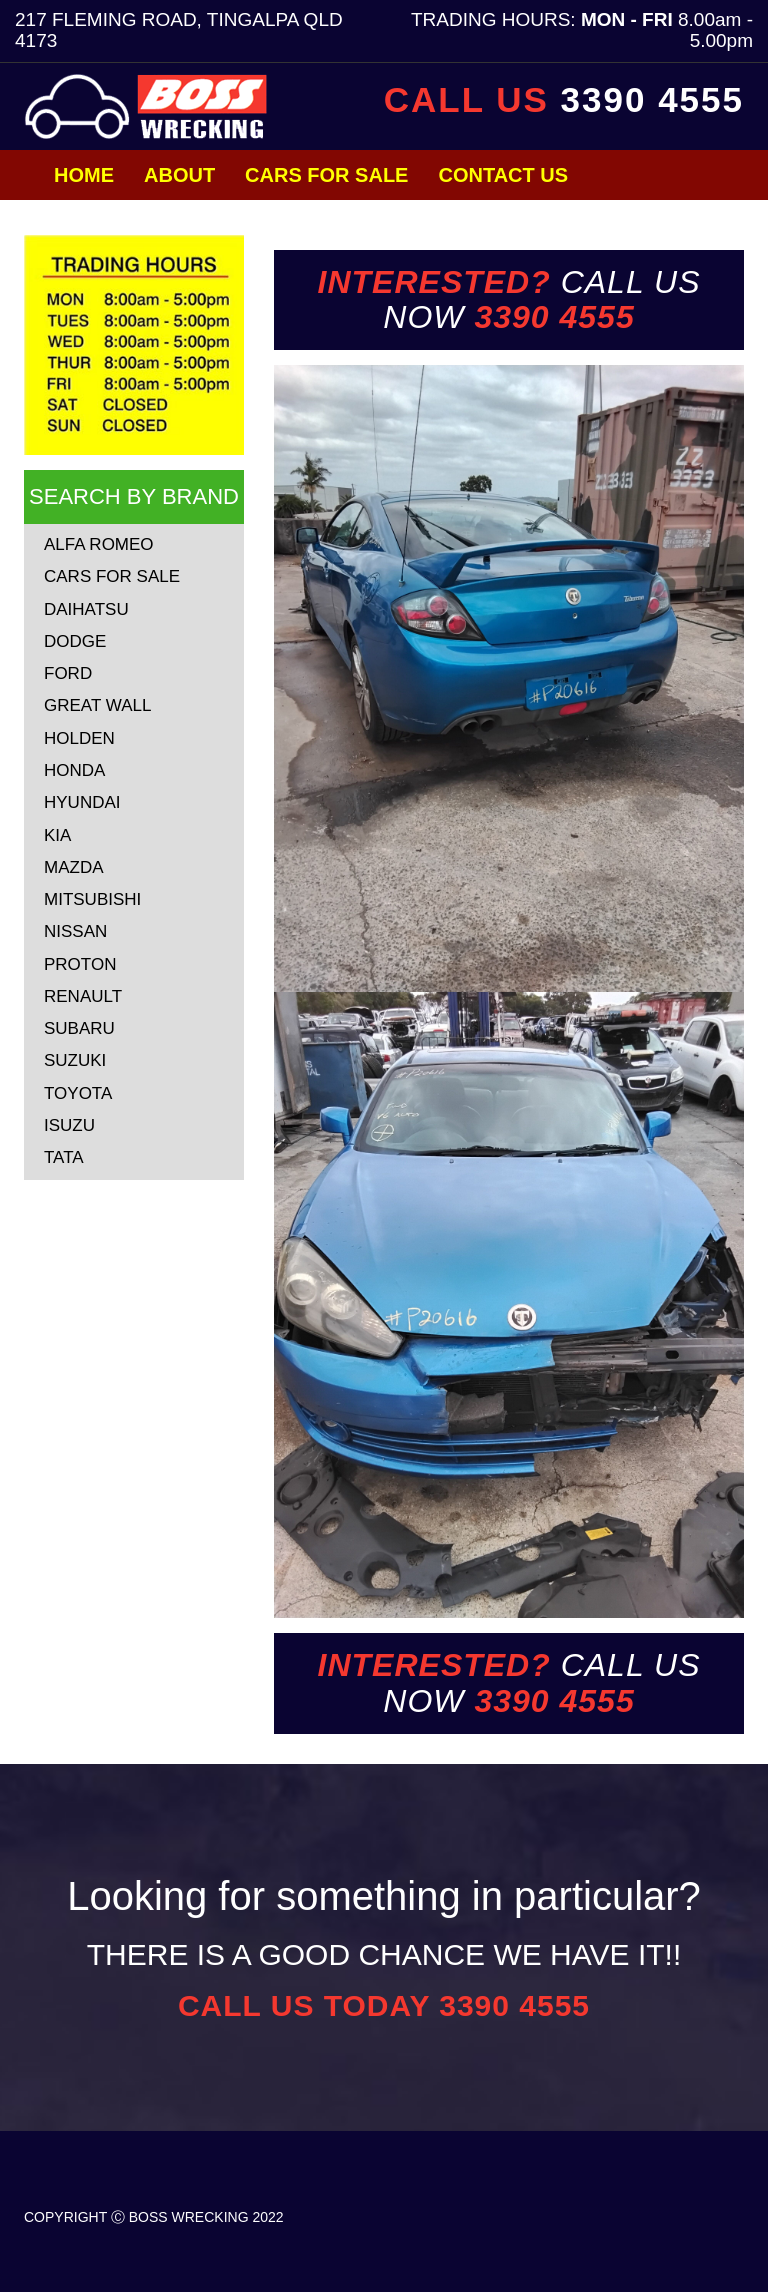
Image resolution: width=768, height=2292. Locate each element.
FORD (68, 673)
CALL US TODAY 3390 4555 (384, 2005)
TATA (64, 1157)
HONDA (74, 770)
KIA (57, 835)
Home (84, 175)
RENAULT (83, 996)
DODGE (75, 641)
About (179, 175)
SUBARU (79, 1028)
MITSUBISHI (92, 899)
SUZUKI (75, 1060)
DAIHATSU (86, 609)
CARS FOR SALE (112, 576)
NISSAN (75, 931)
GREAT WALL (97, 705)
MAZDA (74, 867)
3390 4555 (652, 99)
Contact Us (503, 175)
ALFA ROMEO (99, 544)
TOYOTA (78, 1093)
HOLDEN (79, 738)
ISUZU (69, 1125)
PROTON (80, 964)
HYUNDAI (82, 802)
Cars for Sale (326, 175)
